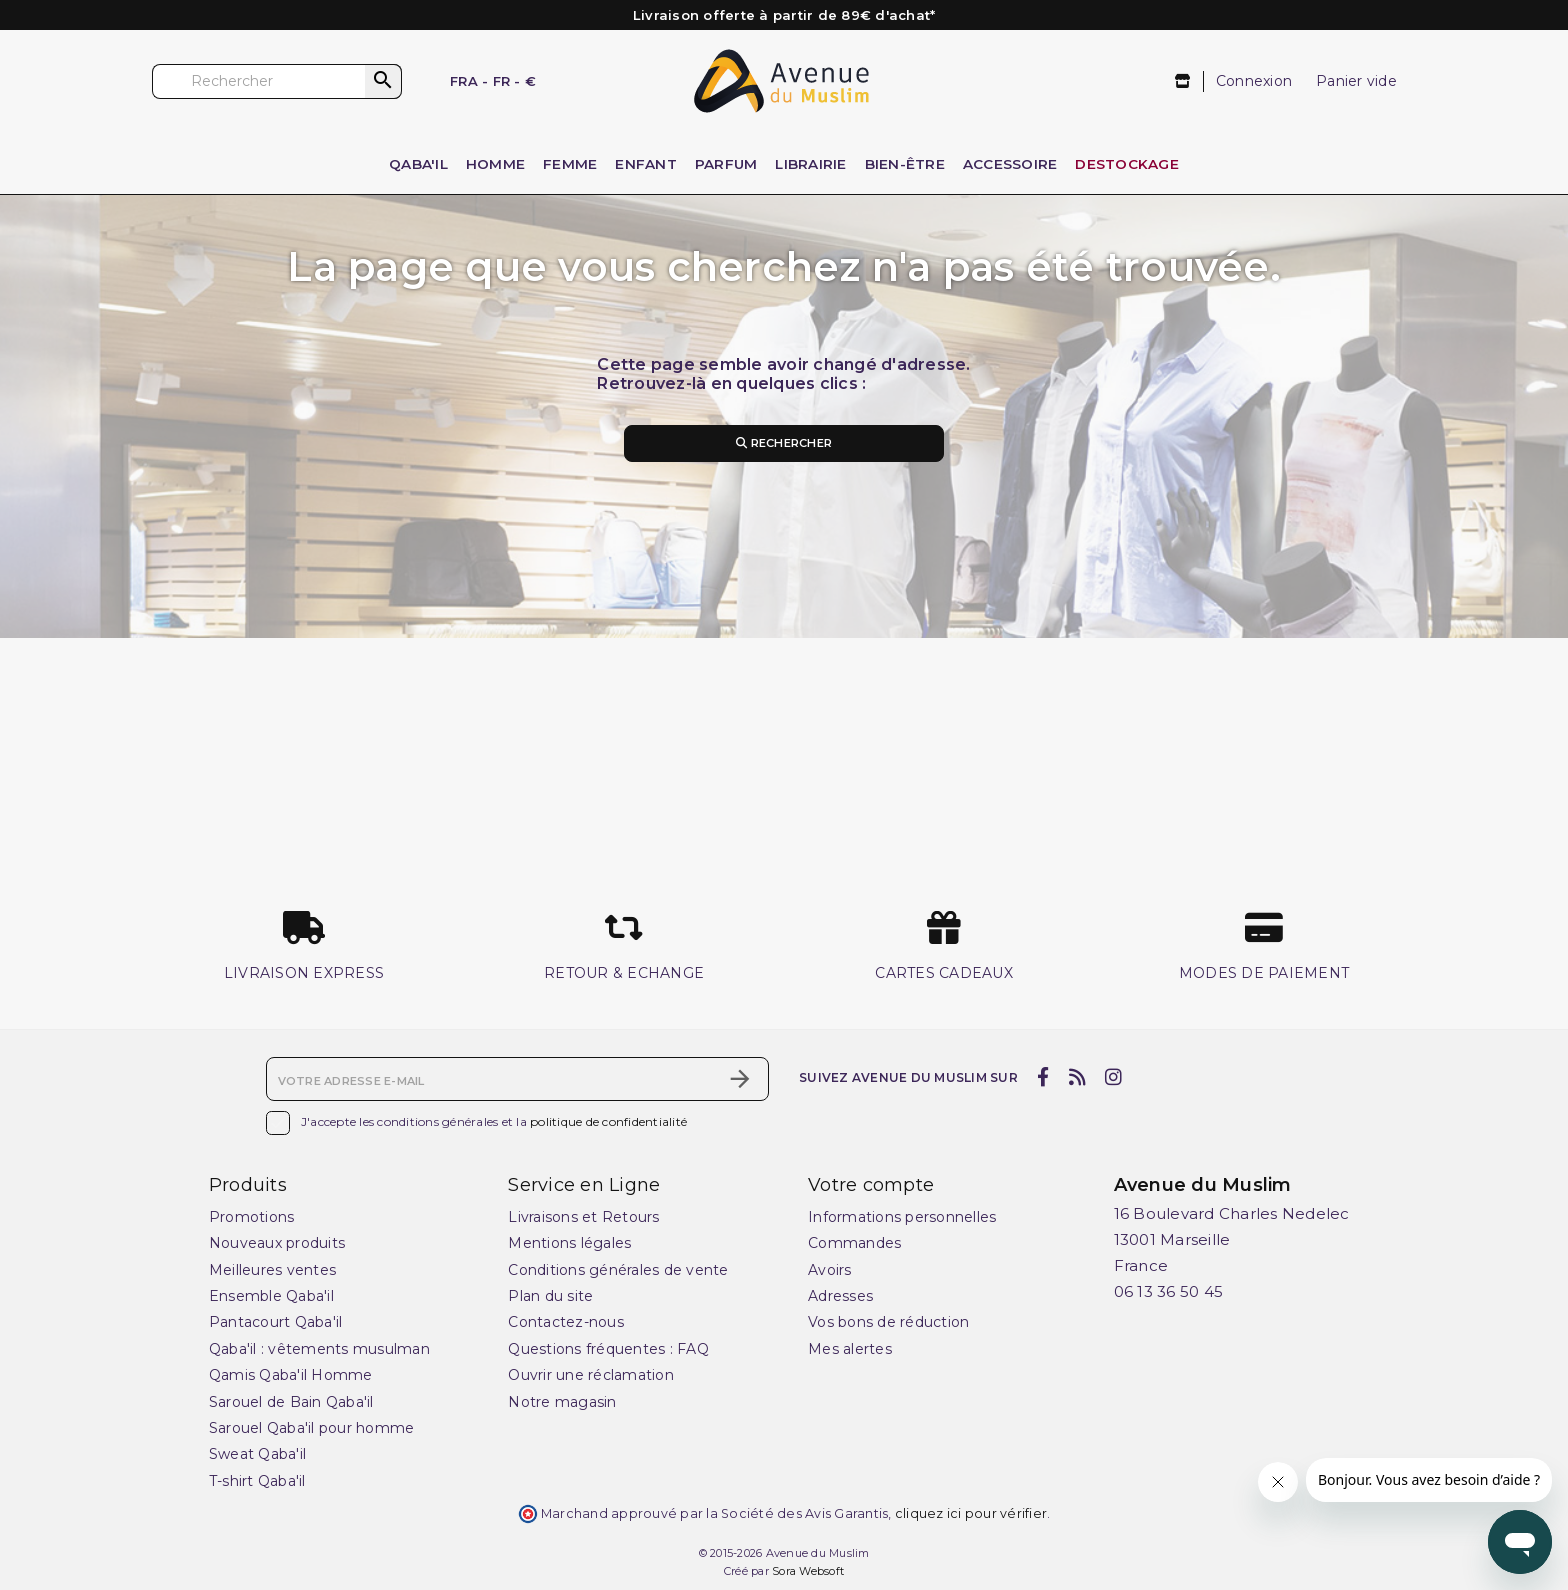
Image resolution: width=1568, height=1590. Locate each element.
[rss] (1077, 1077)
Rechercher (784, 443)
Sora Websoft (808, 1571)
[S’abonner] (740, 1079)
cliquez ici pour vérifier (971, 1513)
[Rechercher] (277, 81)
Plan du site (550, 1296)
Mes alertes (850, 1349)
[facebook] (1043, 1077)
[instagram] (1114, 1077)
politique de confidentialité (608, 1121)
